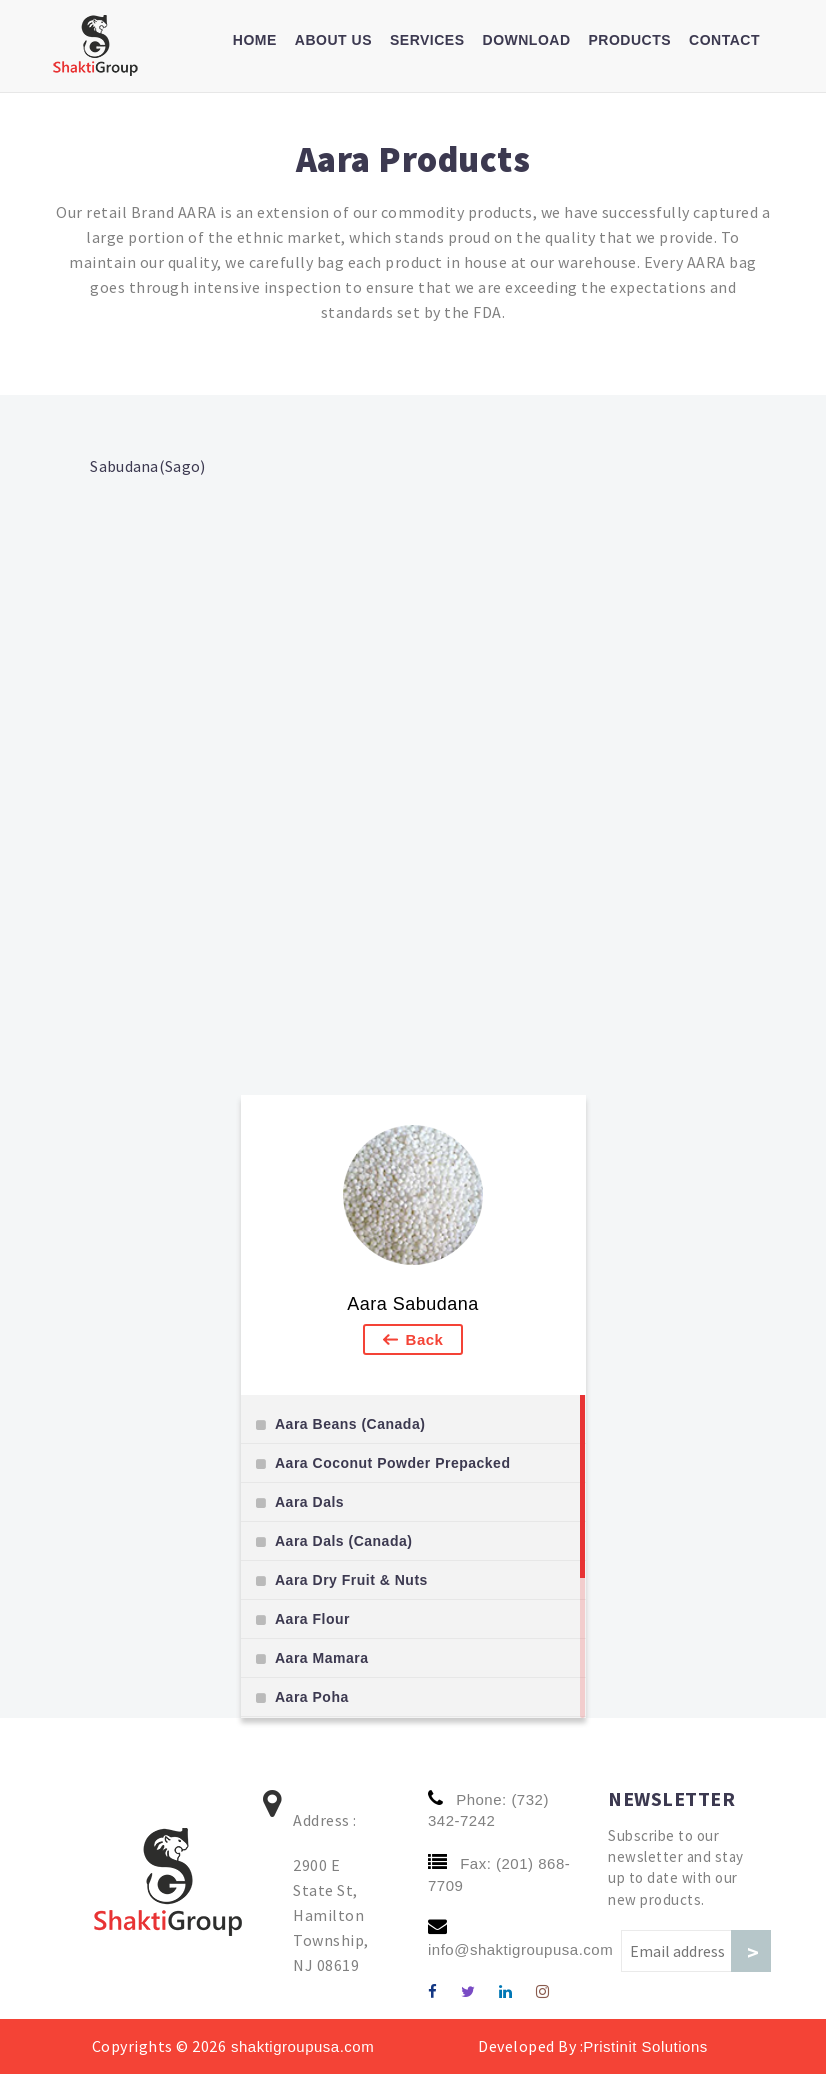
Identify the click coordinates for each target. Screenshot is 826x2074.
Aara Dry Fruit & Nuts (351, 1580)
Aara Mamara (321, 1658)
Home (255, 40)
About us (333, 40)
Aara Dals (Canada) (343, 1541)
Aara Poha (312, 1697)
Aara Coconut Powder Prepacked (392, 1463)
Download (527, 40)
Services (427, 40)
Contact (724, 40)
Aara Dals (309, 1502)
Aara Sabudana (413, 1304)
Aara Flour (312, 1619)
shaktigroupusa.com (300, 2046)
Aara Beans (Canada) (350, 1424)
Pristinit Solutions (645, 2046)
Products (630, 40)
